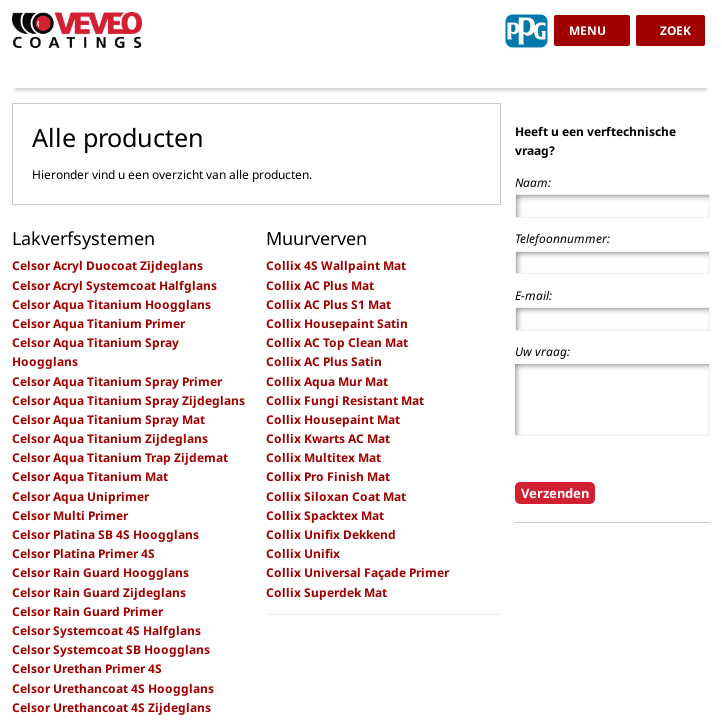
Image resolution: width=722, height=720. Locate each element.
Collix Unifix (303, 553)
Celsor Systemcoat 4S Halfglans (106, 630)
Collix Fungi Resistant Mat (345, 400)
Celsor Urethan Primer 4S (87, 668)
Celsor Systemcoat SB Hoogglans (111, 649)
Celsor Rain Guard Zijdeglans (99, 592)
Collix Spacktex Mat (325, 515)
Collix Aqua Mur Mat (327, 381)
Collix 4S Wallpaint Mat (336, 265)
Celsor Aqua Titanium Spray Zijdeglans (128, 400)
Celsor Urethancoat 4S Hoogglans (113, 688)
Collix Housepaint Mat (333, 419)
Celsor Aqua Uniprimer (80, 496)
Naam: (533, 182)
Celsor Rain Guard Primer (87, 611)
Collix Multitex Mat (323, 457)
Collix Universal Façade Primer (357, 572)
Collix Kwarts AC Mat (328, 438)
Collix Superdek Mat (326, 592)
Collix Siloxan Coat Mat (336, 496)
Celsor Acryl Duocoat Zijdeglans (107, 265)
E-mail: (533, 295)
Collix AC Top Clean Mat (337, 342)
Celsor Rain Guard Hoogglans (100, 572)
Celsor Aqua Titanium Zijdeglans (110, 438)
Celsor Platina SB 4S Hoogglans (105, 534)
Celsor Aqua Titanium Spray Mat (108, 419)
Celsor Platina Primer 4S (83, 553)
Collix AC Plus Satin (324, 361)
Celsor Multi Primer (70, 515)
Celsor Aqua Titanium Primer (98, 323)
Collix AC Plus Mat (320, 285)
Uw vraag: (542, 351)
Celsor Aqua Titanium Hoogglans (111, 304)
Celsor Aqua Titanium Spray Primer (117, 381)
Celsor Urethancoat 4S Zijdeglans (111, 707)
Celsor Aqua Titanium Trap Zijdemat (120, 457)
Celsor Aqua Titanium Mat (90, 476)
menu (587, 30)
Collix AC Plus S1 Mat (328, 304)
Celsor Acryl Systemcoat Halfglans (114, 285)
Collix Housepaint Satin (337, 323)
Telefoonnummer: (562, 238)
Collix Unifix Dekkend (331, 534)
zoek (675, 30)
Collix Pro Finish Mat (328, 476)
